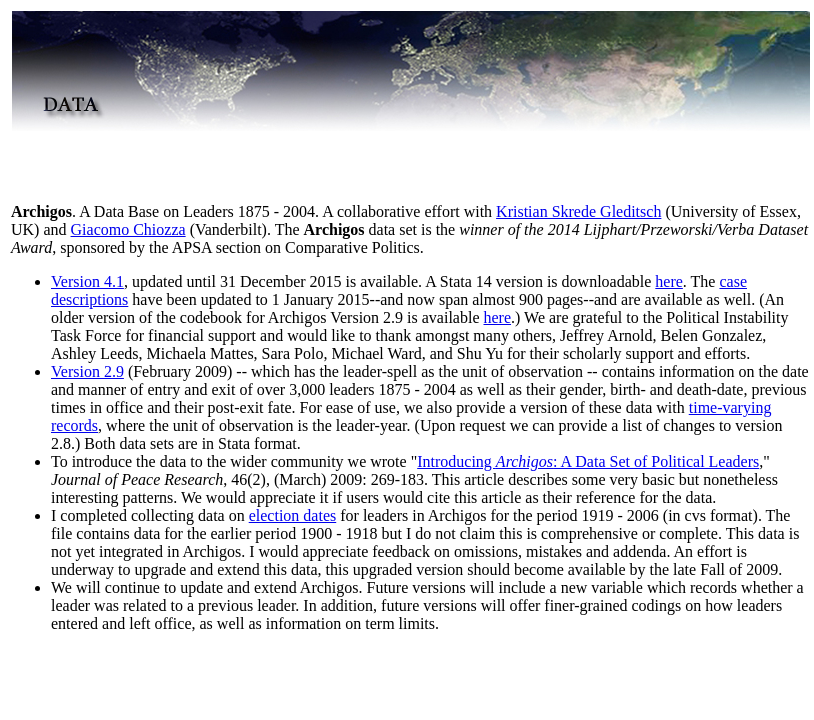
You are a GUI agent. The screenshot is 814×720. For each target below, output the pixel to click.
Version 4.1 (87, 281)
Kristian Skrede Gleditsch (578, 211)
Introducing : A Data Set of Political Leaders (588, 461)
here (669, 281)
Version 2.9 (87, 371)
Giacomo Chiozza (128, 229)
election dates (293, 515)
